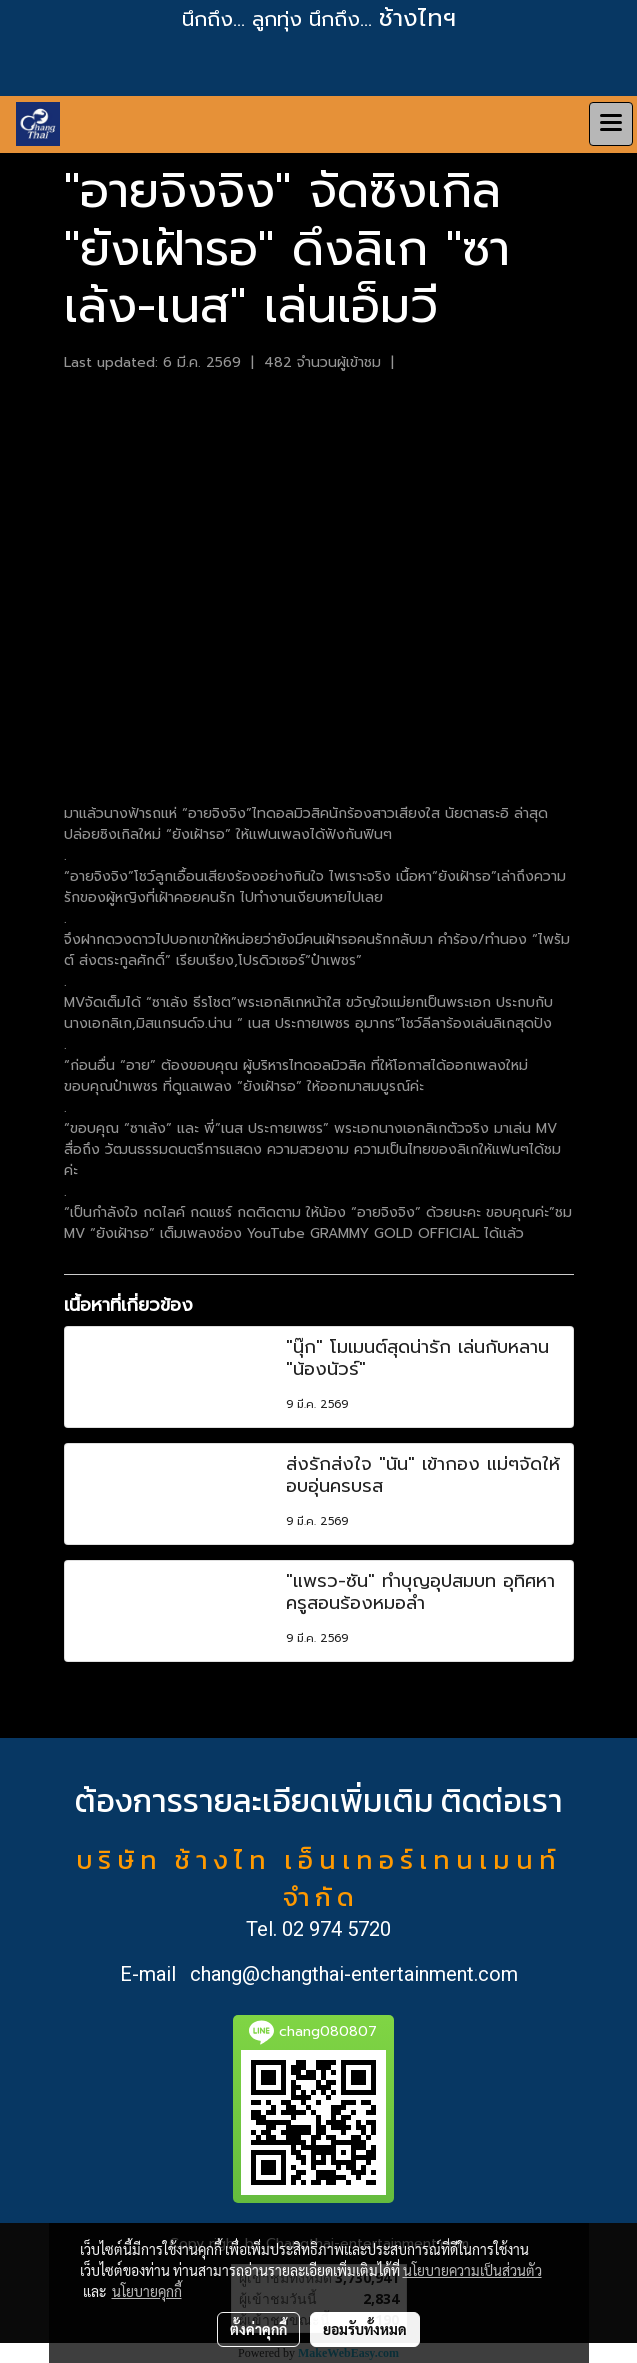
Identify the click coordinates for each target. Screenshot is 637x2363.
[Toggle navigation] (611, 124)
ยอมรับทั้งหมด (365, 2329)
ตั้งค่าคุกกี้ (258, 2329)
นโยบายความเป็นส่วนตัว (472, 2270)
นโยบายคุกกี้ (147, 2291)
